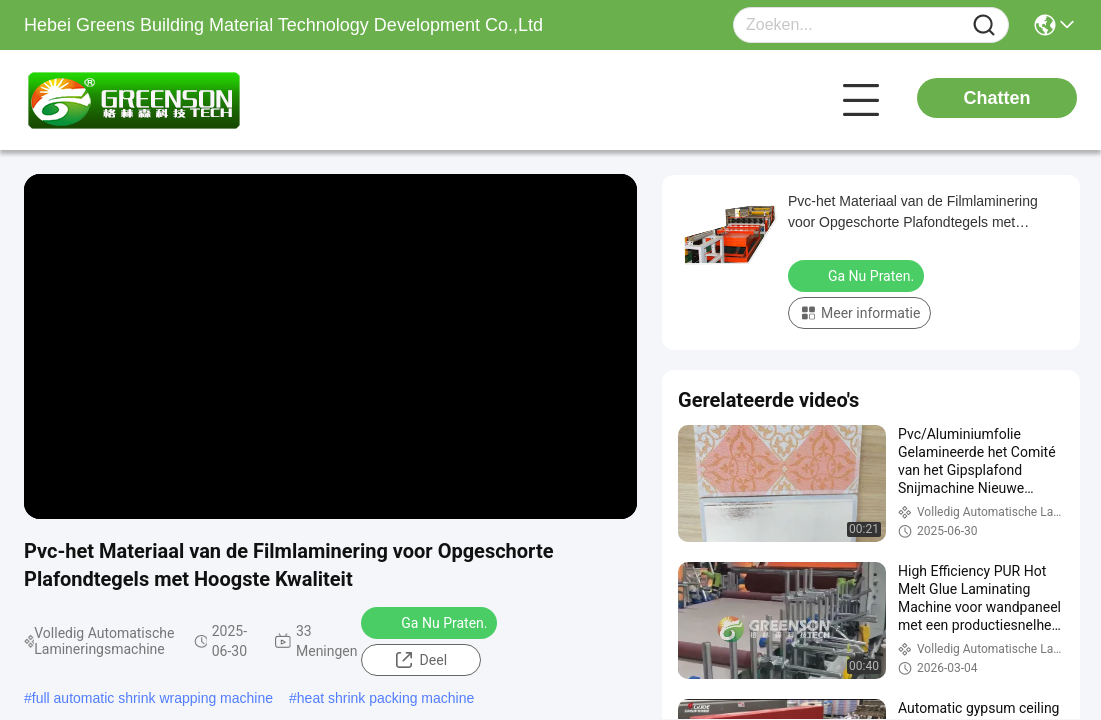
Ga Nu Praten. (431, 622)
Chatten (997, 98)
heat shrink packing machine (385, 698)
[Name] (984, 25)
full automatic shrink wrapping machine (152, 698)
